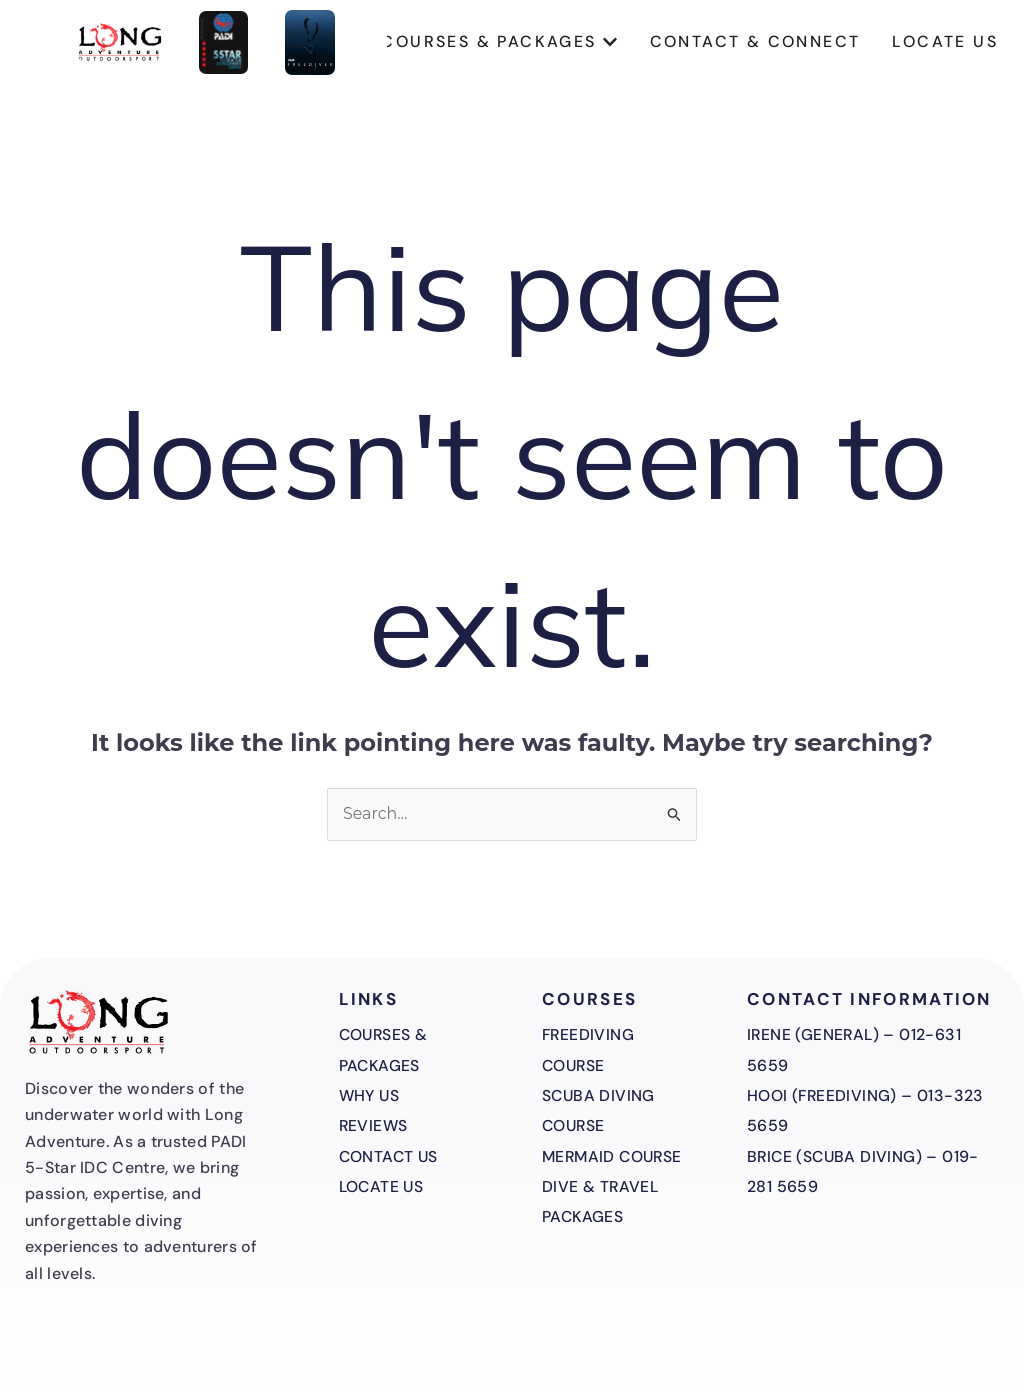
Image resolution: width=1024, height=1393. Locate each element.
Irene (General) (814, 1034)
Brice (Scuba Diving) (836, 1156)
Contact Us (390, 1156)
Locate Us (383, 1186)
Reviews (374, 1125)
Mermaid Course (615, 1156)
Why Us (370, 1095)
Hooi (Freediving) (823, 1095)
